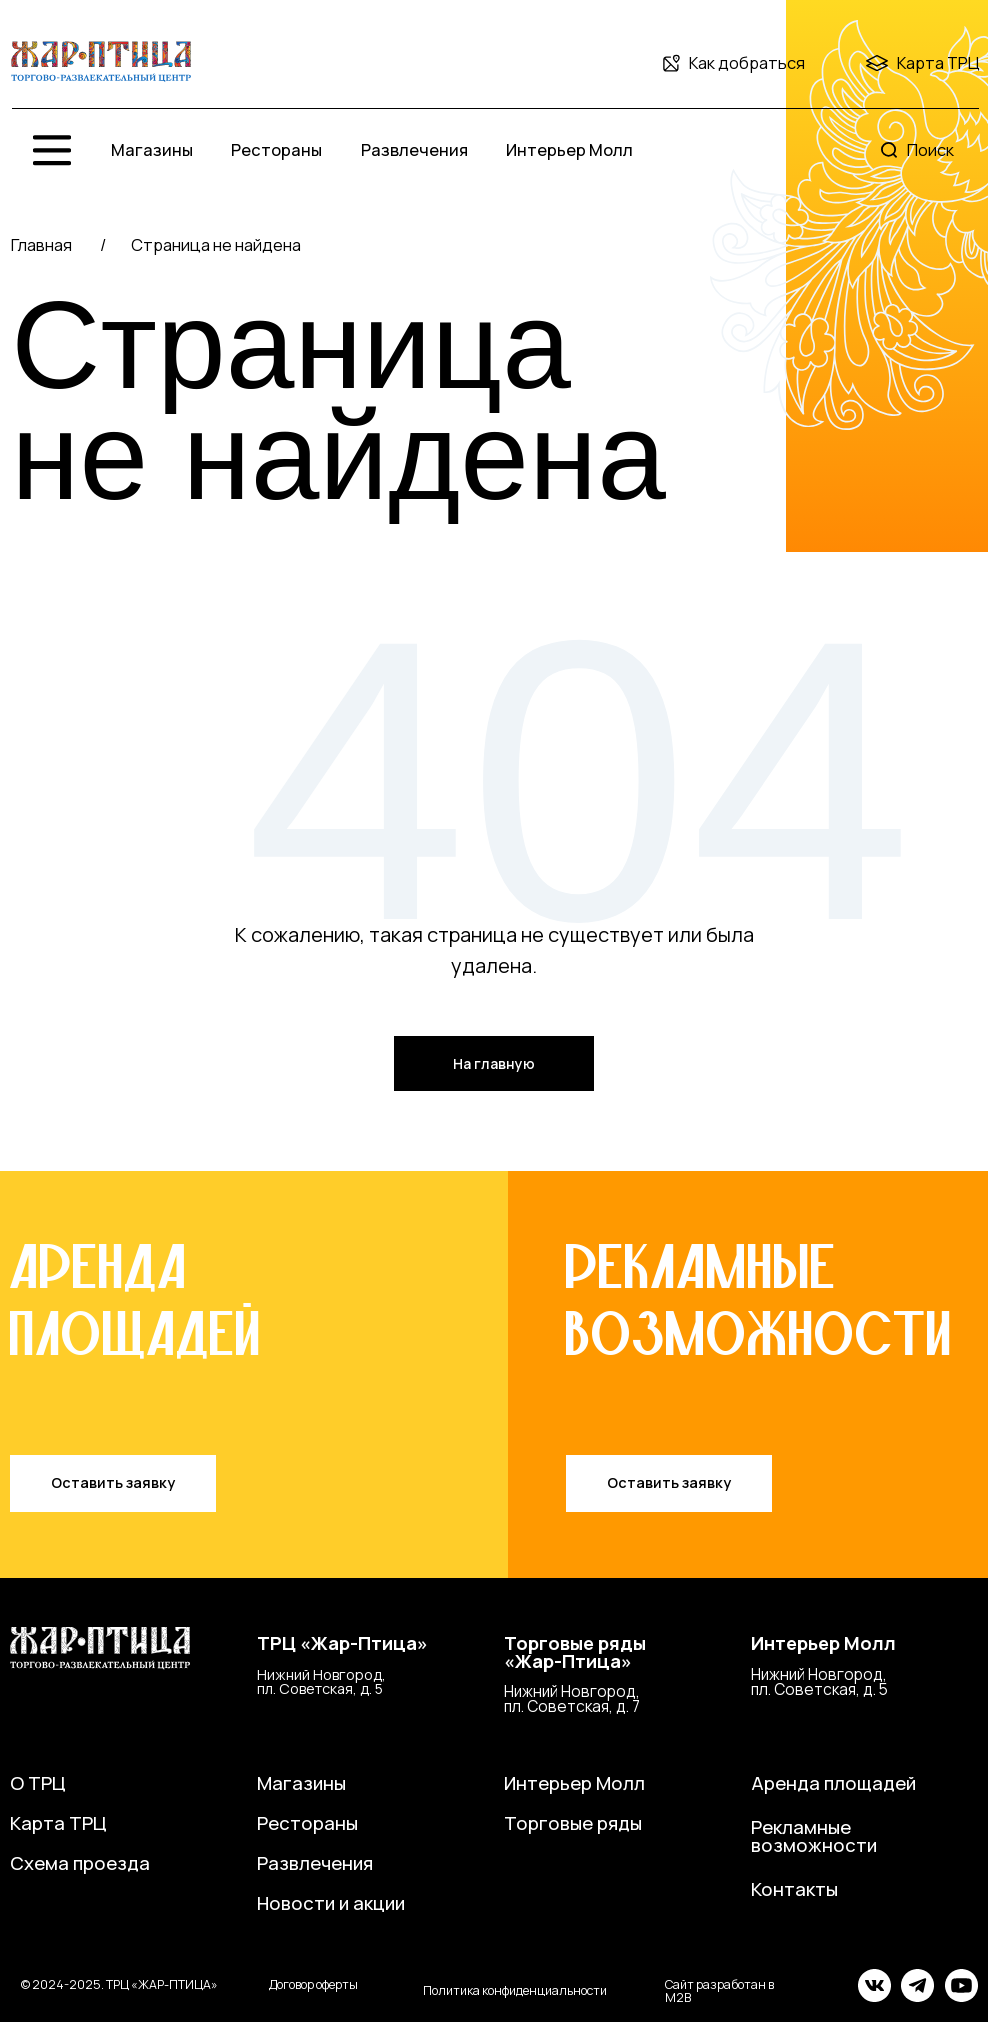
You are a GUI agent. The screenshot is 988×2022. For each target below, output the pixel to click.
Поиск (930, 149)
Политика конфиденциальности (515, 1990)
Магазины (152, 149)
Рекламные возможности (814, 1836)
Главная (41, 244)
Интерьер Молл (569, 149)
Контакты (794, 1889)
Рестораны (276, 149)
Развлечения (414, 149)
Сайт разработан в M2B (719, 1990)
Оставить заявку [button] (113, 1482)
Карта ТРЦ (938, 62)
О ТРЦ (38, 1783)
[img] (101, 62)
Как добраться (747, 62)
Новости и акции (331, 1903)
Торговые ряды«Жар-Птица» (575, 1652)
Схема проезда (80, 1863)
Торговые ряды (573, 1823)
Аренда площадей (833, 1783)
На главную (494, 1063)
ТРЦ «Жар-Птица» (342, 1643)
